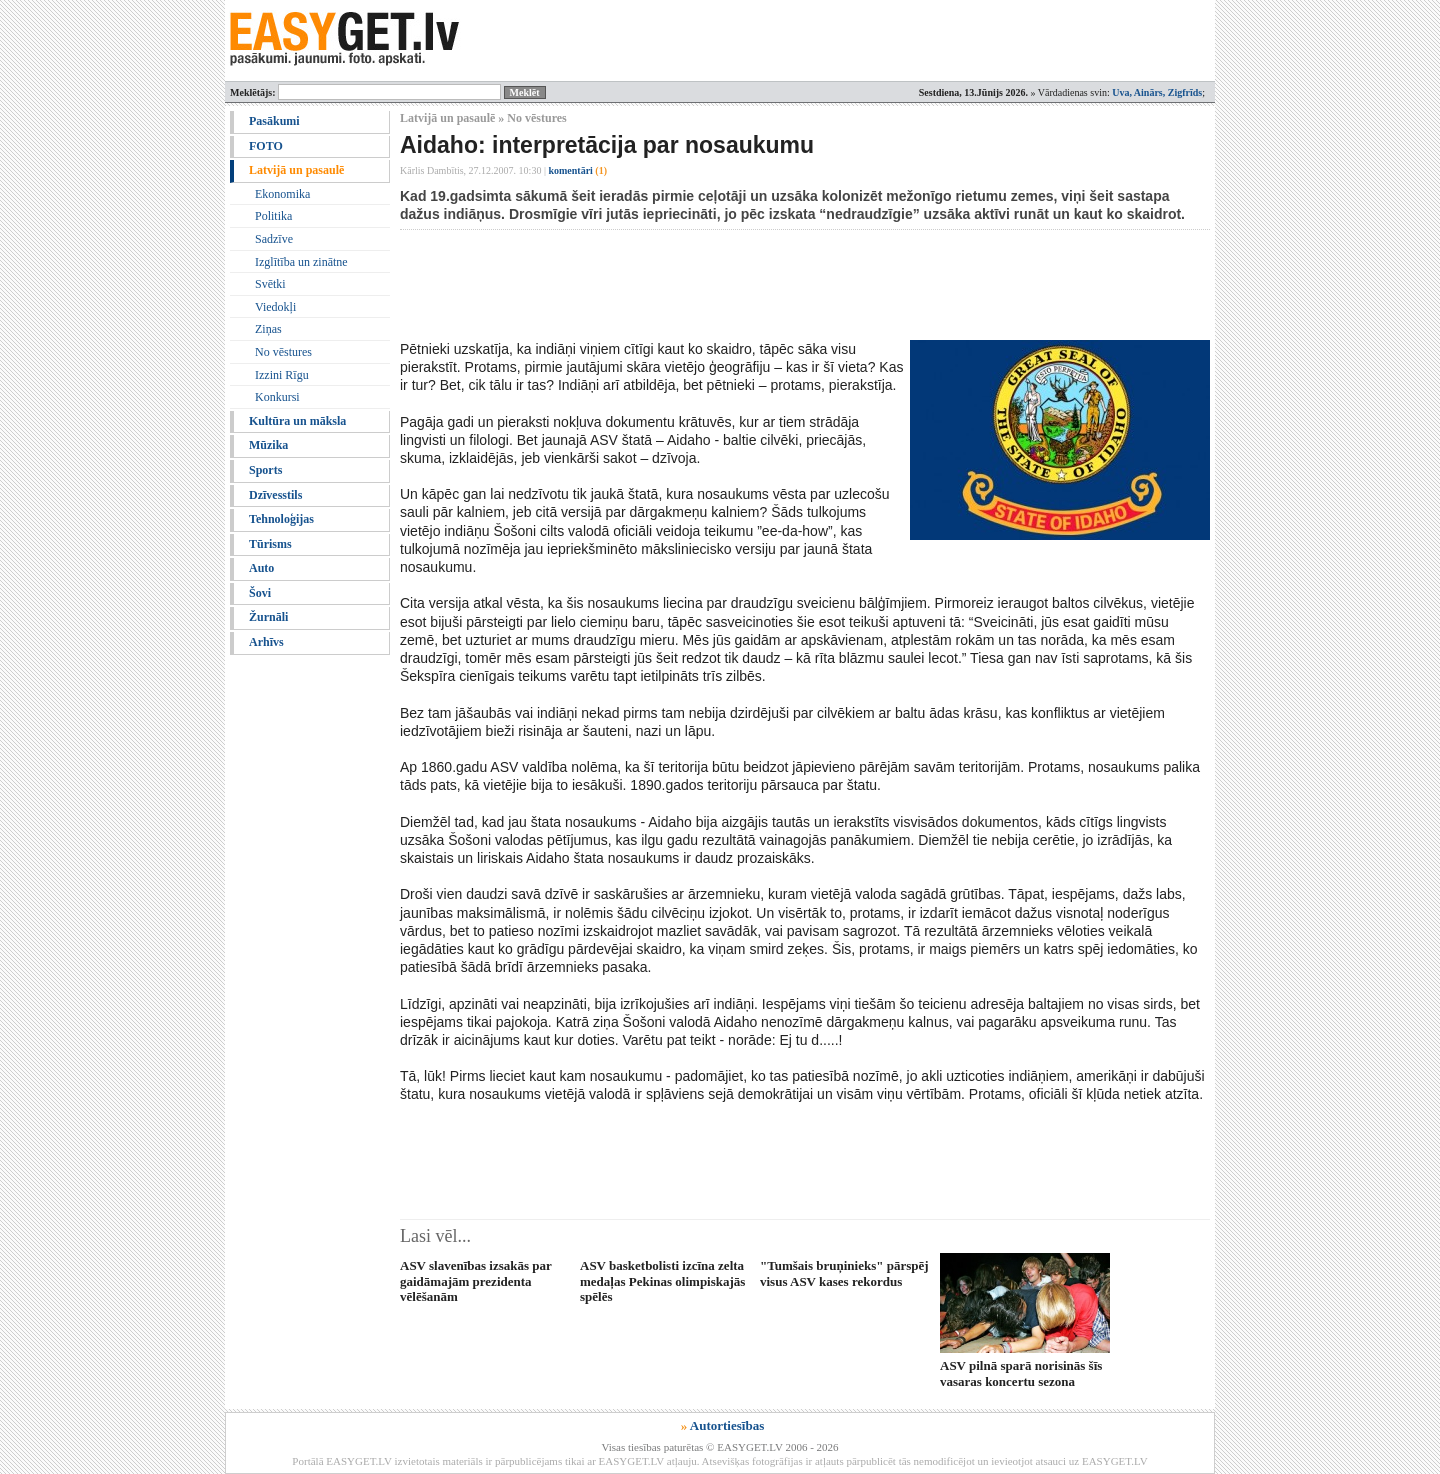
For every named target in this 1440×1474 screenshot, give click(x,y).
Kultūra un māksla (297, 421)
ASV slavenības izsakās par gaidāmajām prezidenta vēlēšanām (476, 1281)
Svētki (270, 284)
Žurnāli (268, 617)
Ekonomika (282, 194)
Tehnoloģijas (281, 519)
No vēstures (283, 352)
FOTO (266, 146)
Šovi (260, 593)
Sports (265, 470)
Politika (273, 216)
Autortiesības (727, 1425)
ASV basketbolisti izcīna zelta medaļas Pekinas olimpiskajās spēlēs (662, 1281)
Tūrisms (270, 544)
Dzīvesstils (275, 495)
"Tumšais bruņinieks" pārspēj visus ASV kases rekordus (844, 1273)
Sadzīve (274, 239)
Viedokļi (275, 307)
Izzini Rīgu (282, 375)
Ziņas (268, 329)
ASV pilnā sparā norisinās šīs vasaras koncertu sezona (1021, 1373)
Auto (261, 568)
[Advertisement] (764, 285)
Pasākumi (274, 121)
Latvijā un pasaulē (296, 170)
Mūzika (268, 445)
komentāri (577, 170)
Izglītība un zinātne (301, 262)
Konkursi (277, 397)
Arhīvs (266, 642)
